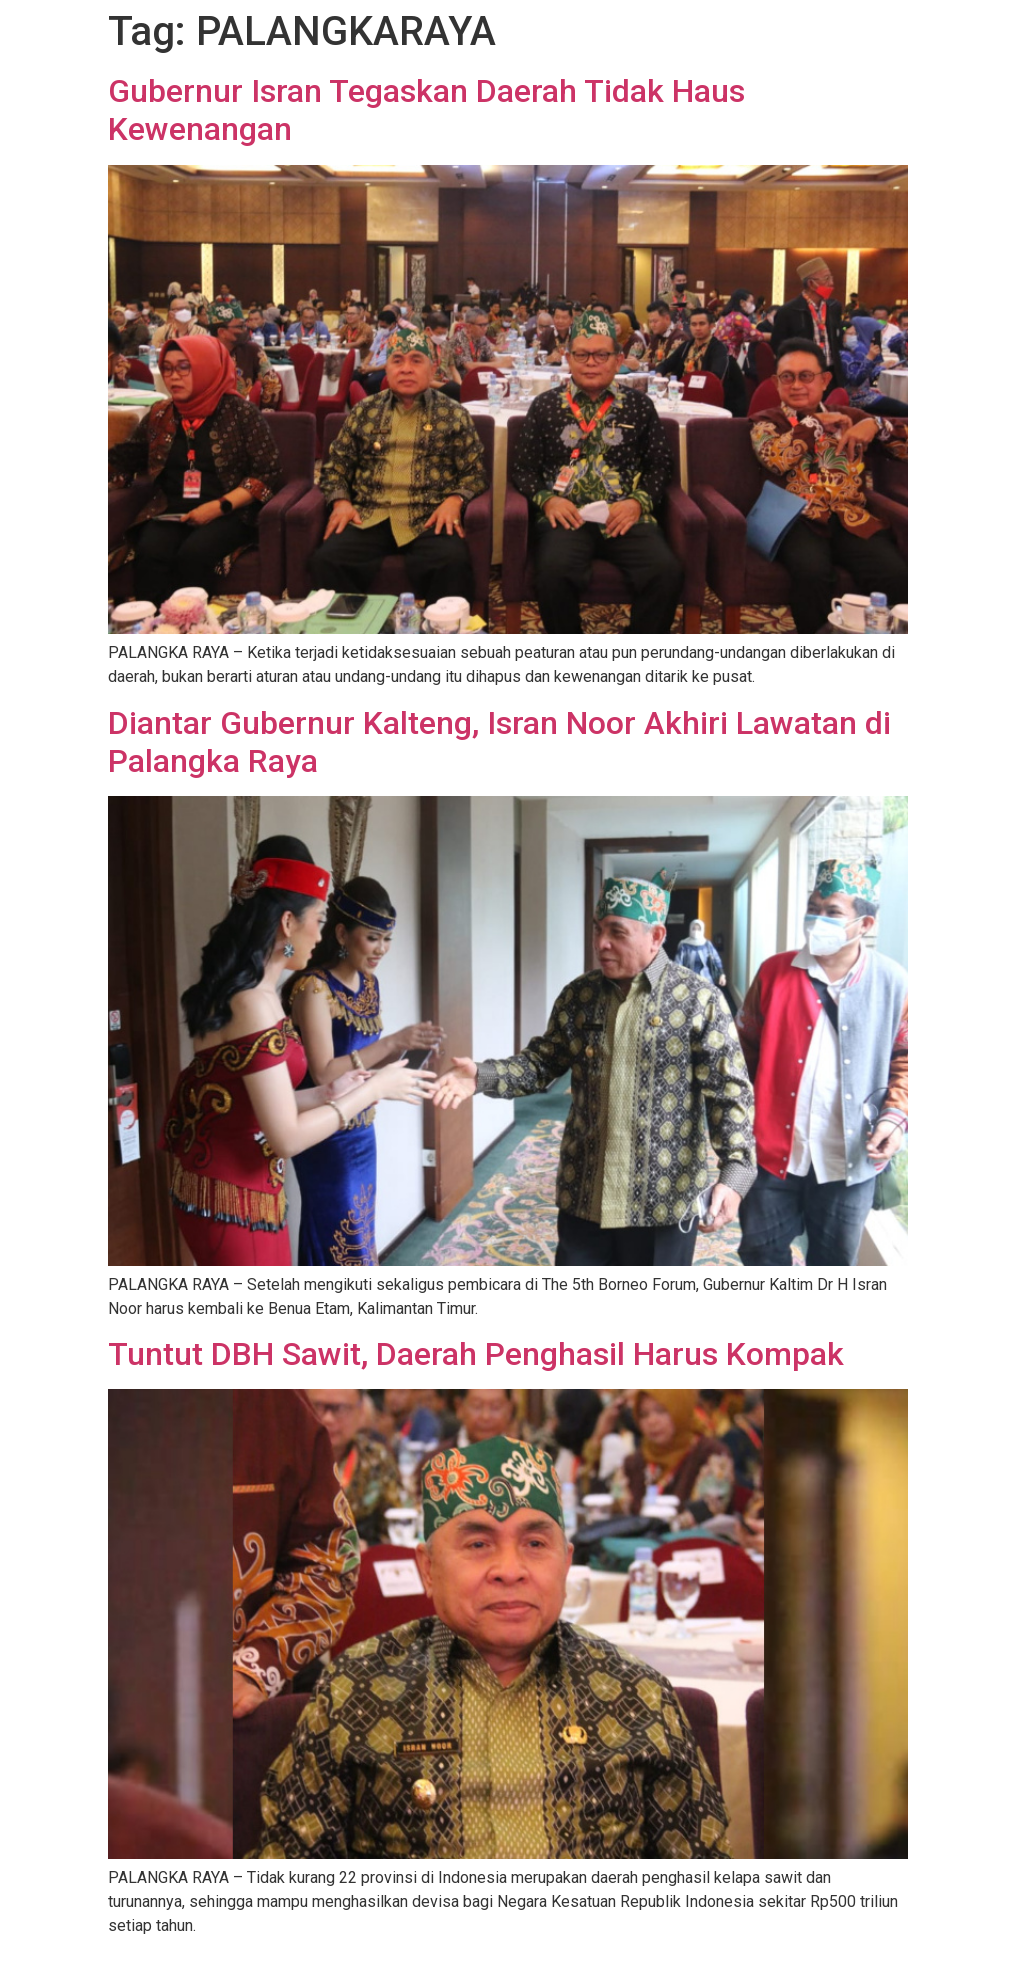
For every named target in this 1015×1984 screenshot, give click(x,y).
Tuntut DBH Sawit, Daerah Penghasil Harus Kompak (476, 1354)
